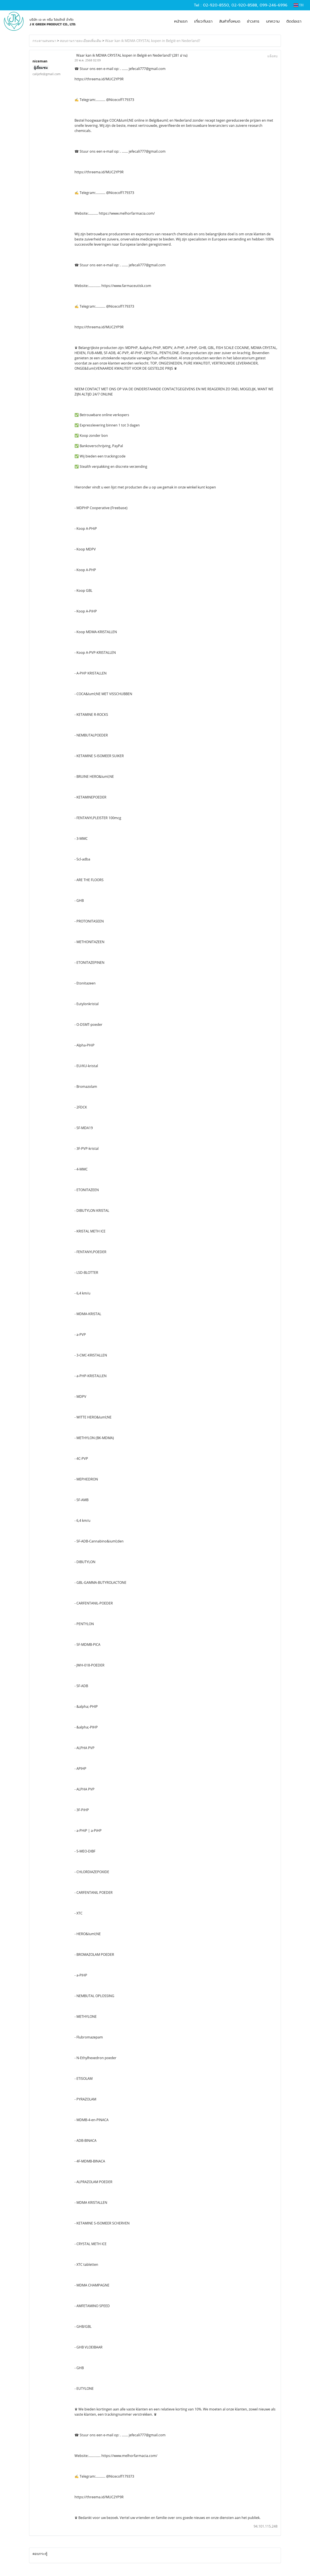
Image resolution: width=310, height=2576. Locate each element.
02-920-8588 (244, 5)
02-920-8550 (216, 5)
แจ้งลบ (272, 56)
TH (299, 5)
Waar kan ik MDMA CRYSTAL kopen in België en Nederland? (152, 40)
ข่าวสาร (253, 21)
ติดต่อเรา (293, 21)
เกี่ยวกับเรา (203, 21)
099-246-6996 (273, 5)
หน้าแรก (181, 21)
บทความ (273, 21)
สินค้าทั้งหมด (229, 21)
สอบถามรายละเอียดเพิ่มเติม (80, 40)
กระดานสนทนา (44, 40)
